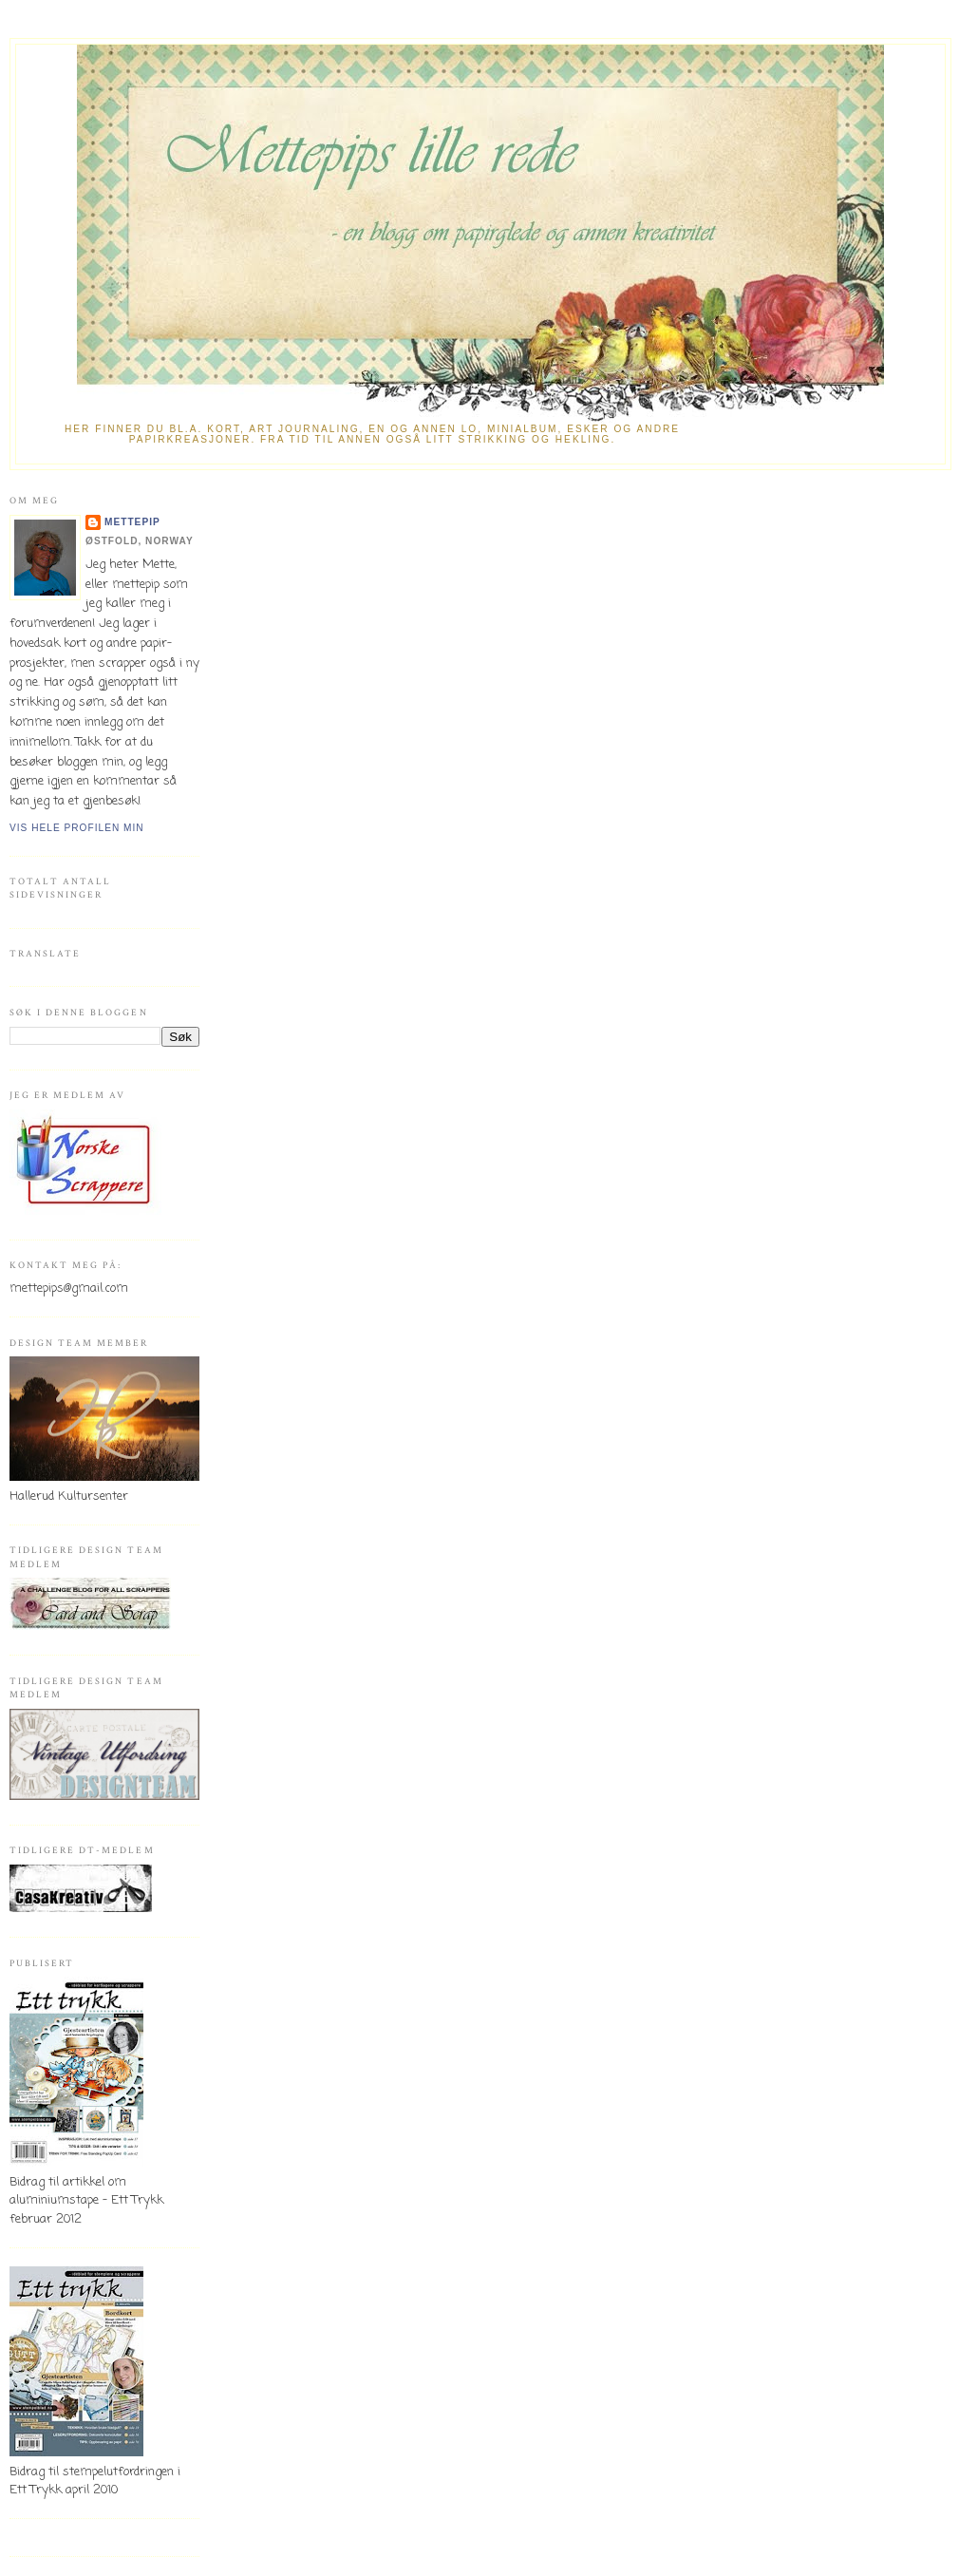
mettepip (132, 522)
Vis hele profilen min (76, 828)
